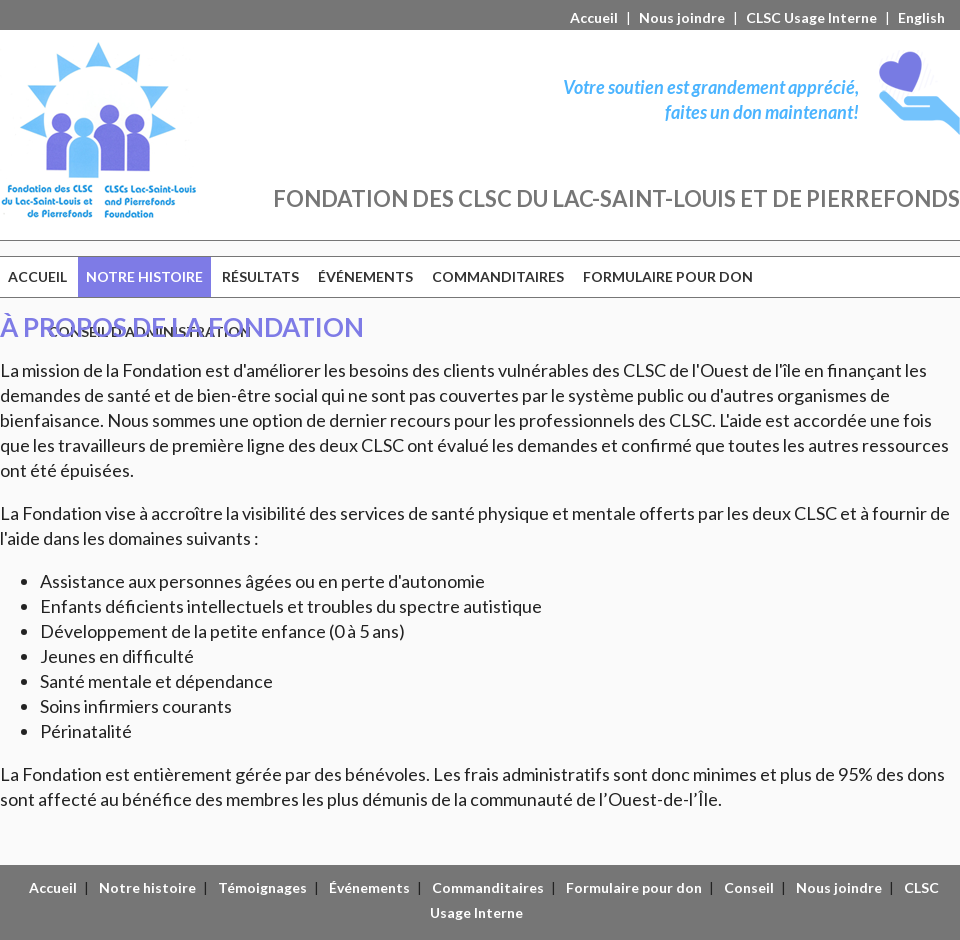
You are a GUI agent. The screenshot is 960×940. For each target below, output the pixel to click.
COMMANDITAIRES (498, 276)
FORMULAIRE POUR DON (668, 276)
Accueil (594, 17)
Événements (369, 887)
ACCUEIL (37, 276)
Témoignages (262, 887)
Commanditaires (488, 887)
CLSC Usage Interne (811, 17)
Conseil (749, 887)
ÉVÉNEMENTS (365, 276)
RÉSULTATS (260, 276)
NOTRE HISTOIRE (144, 276)
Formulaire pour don (634, 887)
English (921, 17)
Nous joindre (682, 17)
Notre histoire (147, 887)
